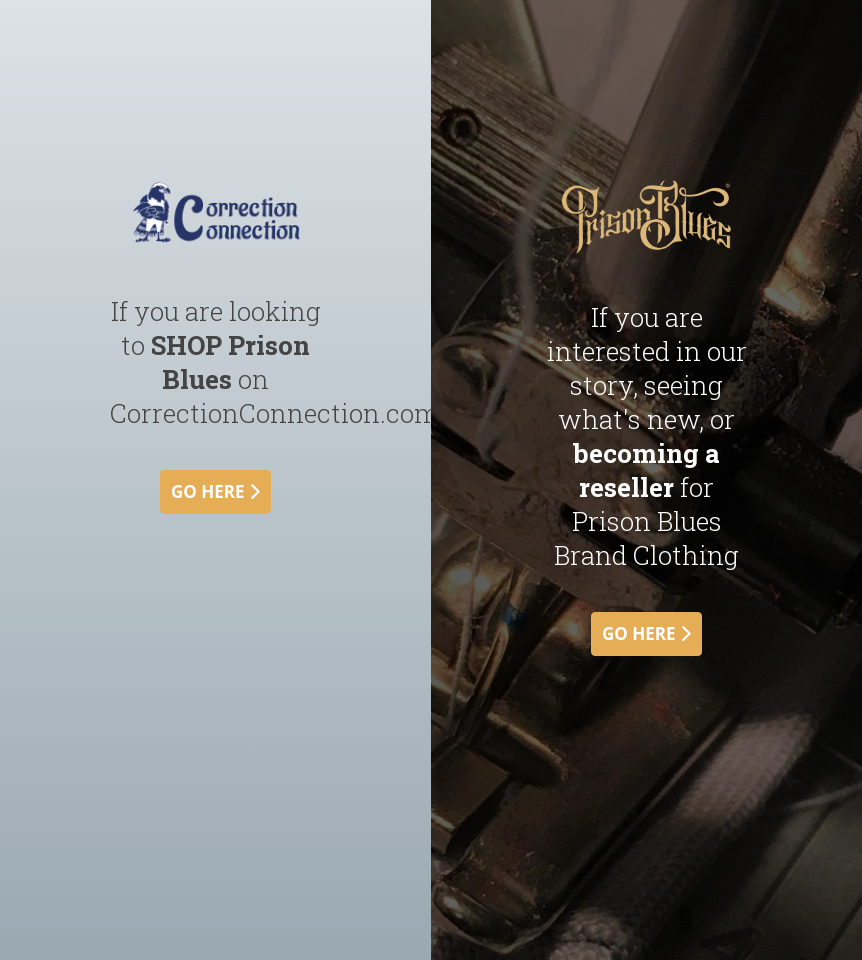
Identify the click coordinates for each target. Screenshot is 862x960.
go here (215, 491)
